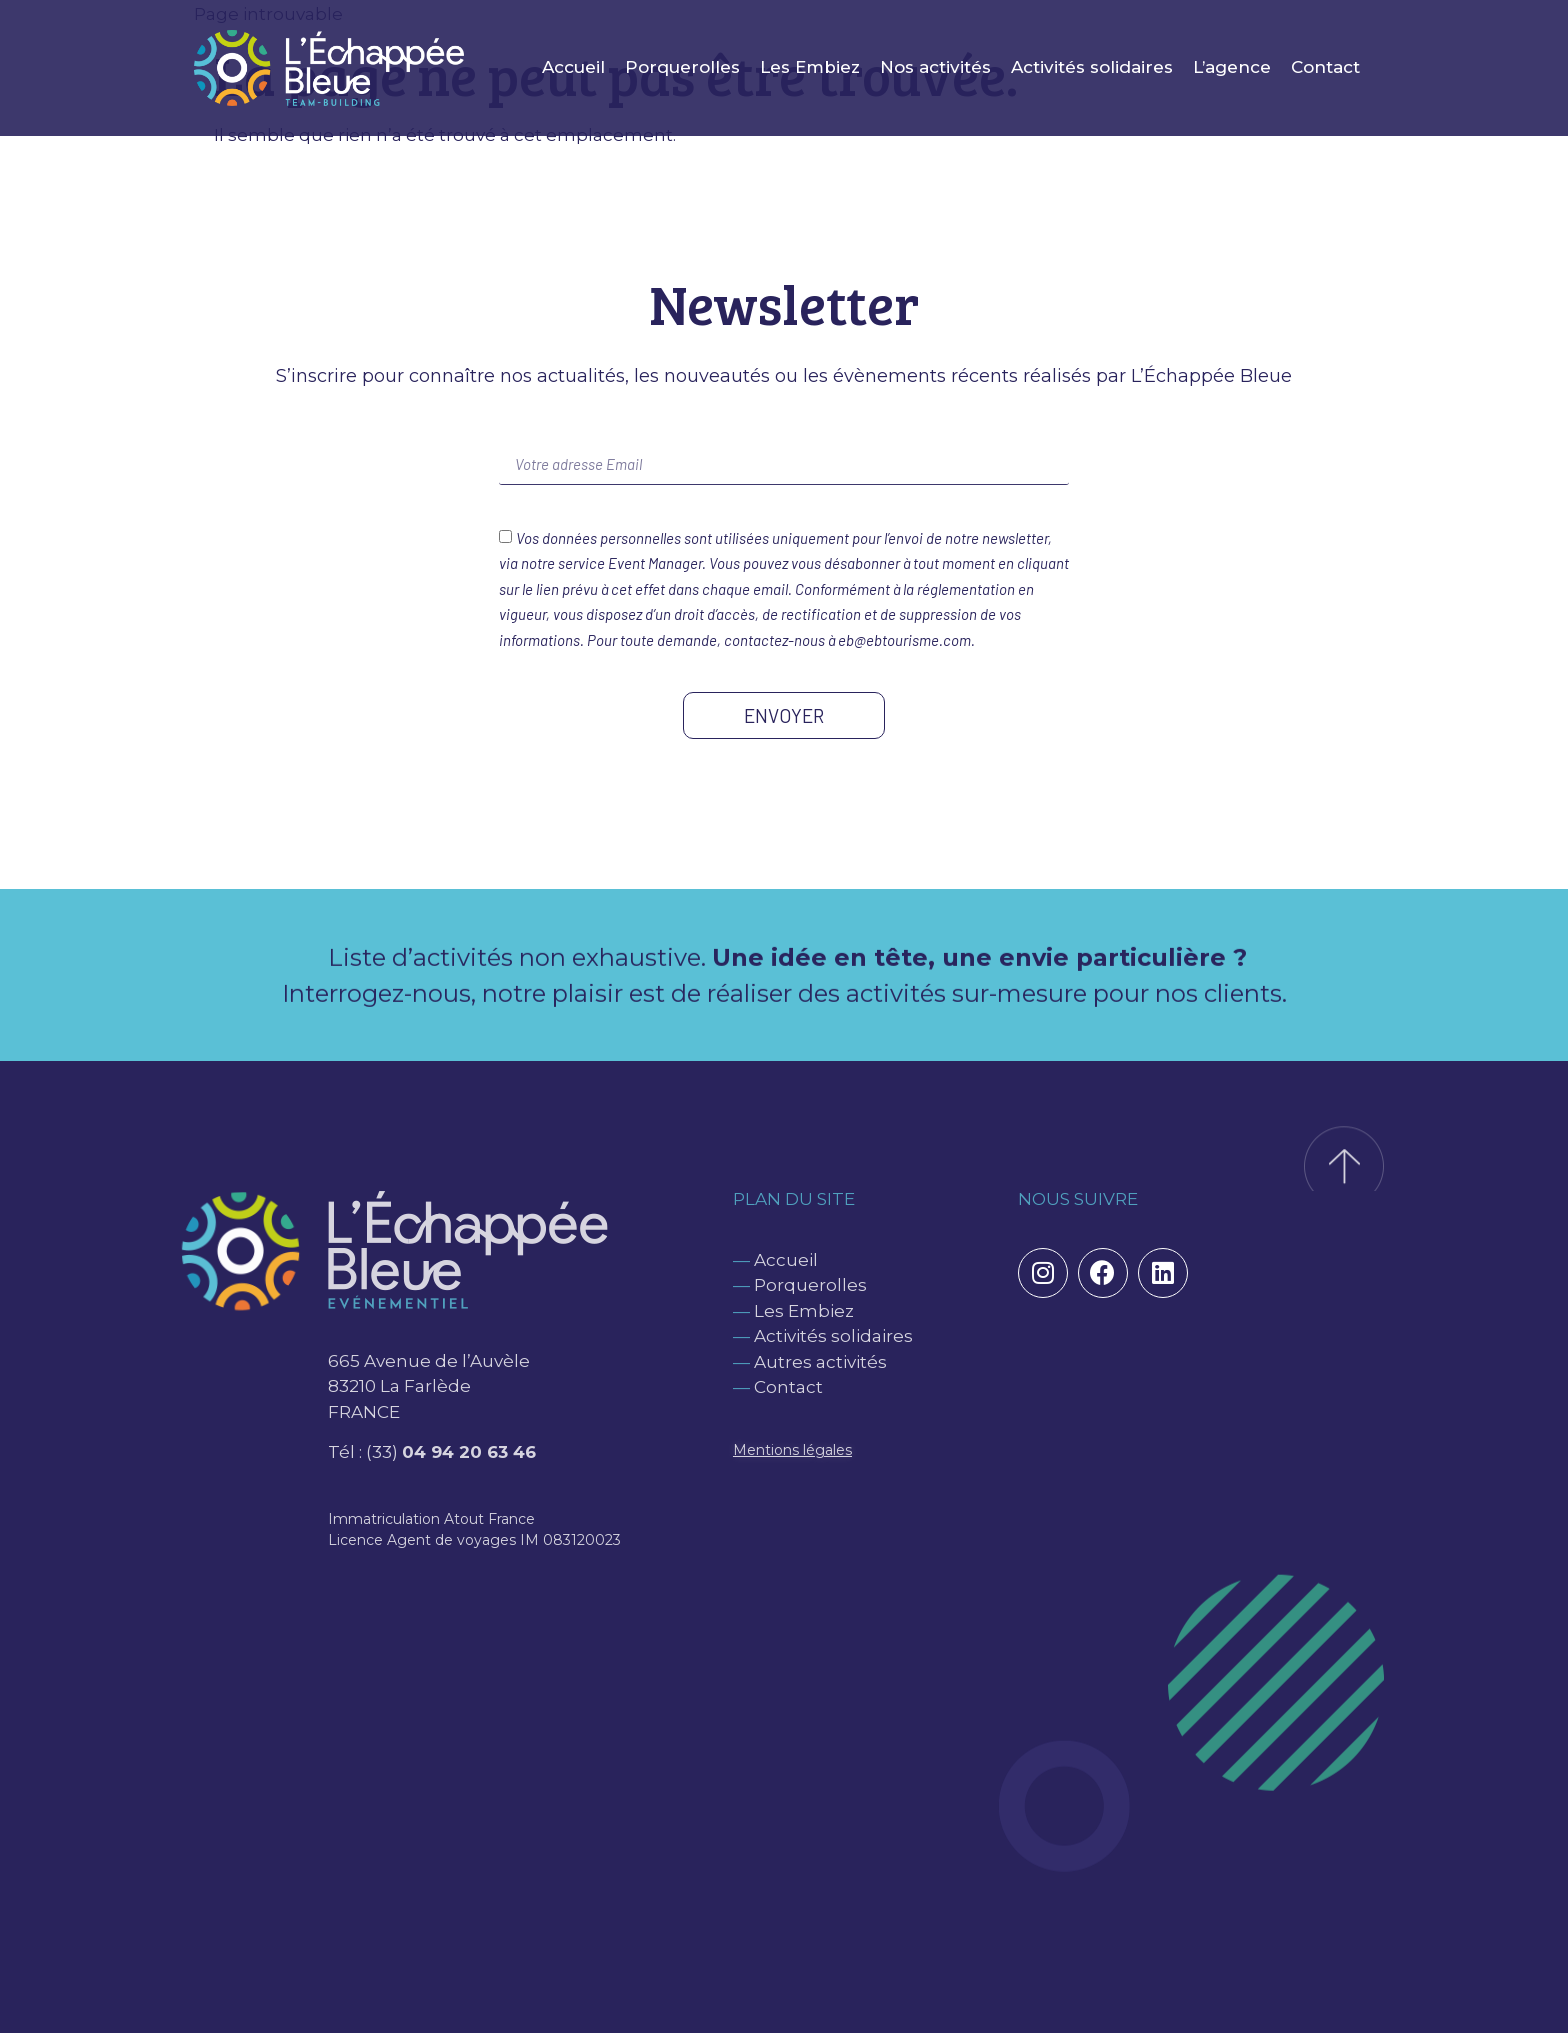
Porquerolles (682, 67)
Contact (1325, 67)
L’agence (1232, 67)
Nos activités (935, 67)
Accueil (573, 67)
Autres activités (820, 1362)
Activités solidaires (1092, 67)
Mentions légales (792, 1450)
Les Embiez (810, 67)
